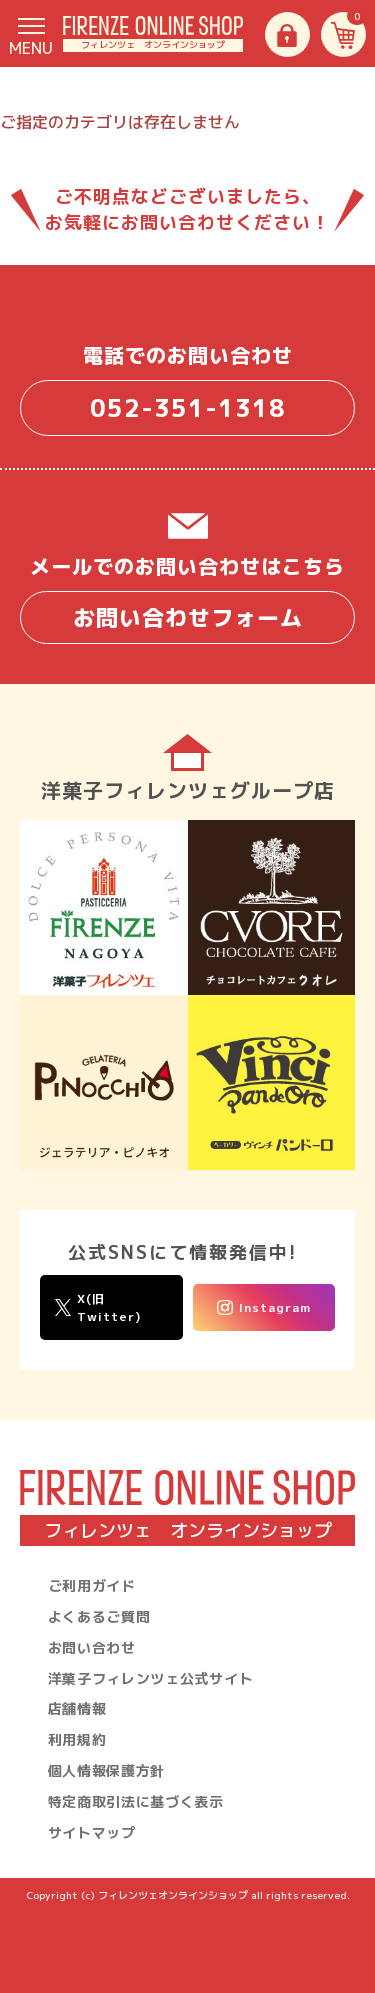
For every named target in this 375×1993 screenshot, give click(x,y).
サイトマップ (92, 1832)
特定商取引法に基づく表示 (136, 1801)
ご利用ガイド (92, 1585)
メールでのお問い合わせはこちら (187, 598)
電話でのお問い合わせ (187, 388)
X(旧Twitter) (98, 1307)
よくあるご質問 (99, 1616)
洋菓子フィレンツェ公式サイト (151, 1678)
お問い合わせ (92, 1647)
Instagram (264, 1307)
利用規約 (77, 1739)
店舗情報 (77, 1708)
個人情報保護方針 (107, 1770)
